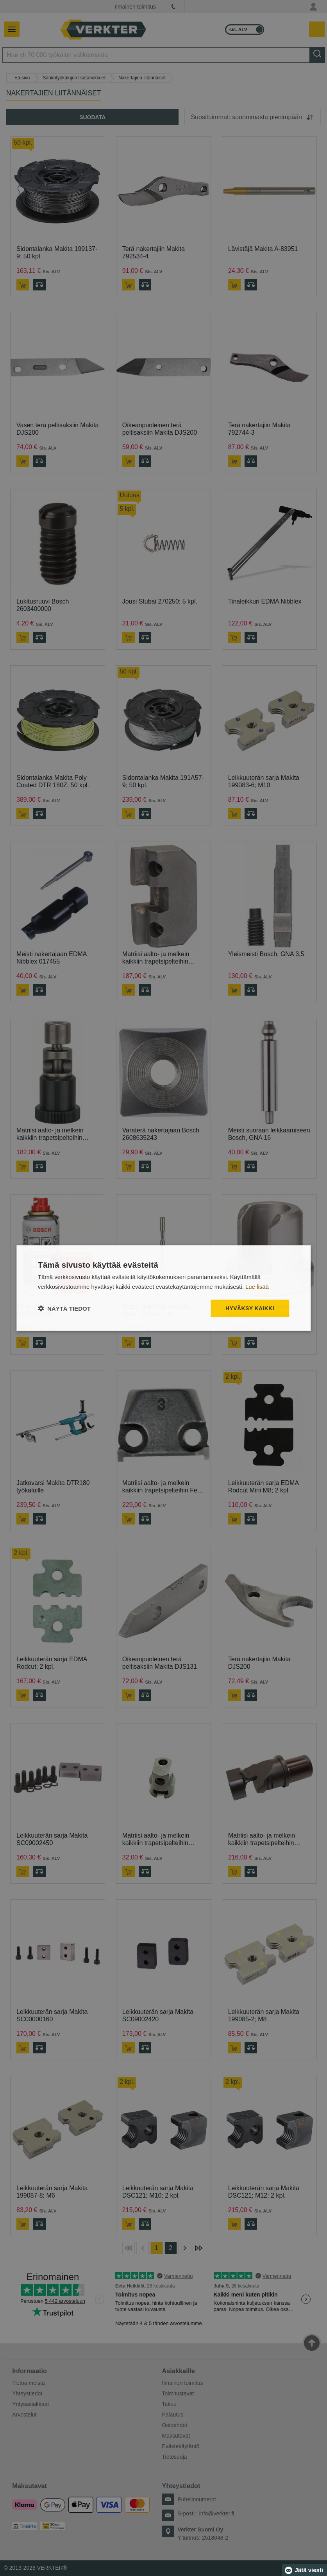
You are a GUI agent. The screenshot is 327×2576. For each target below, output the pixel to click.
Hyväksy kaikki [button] (249, 1308)
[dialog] (163, 1288)
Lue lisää (257, 1286)
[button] (64, 1308)
